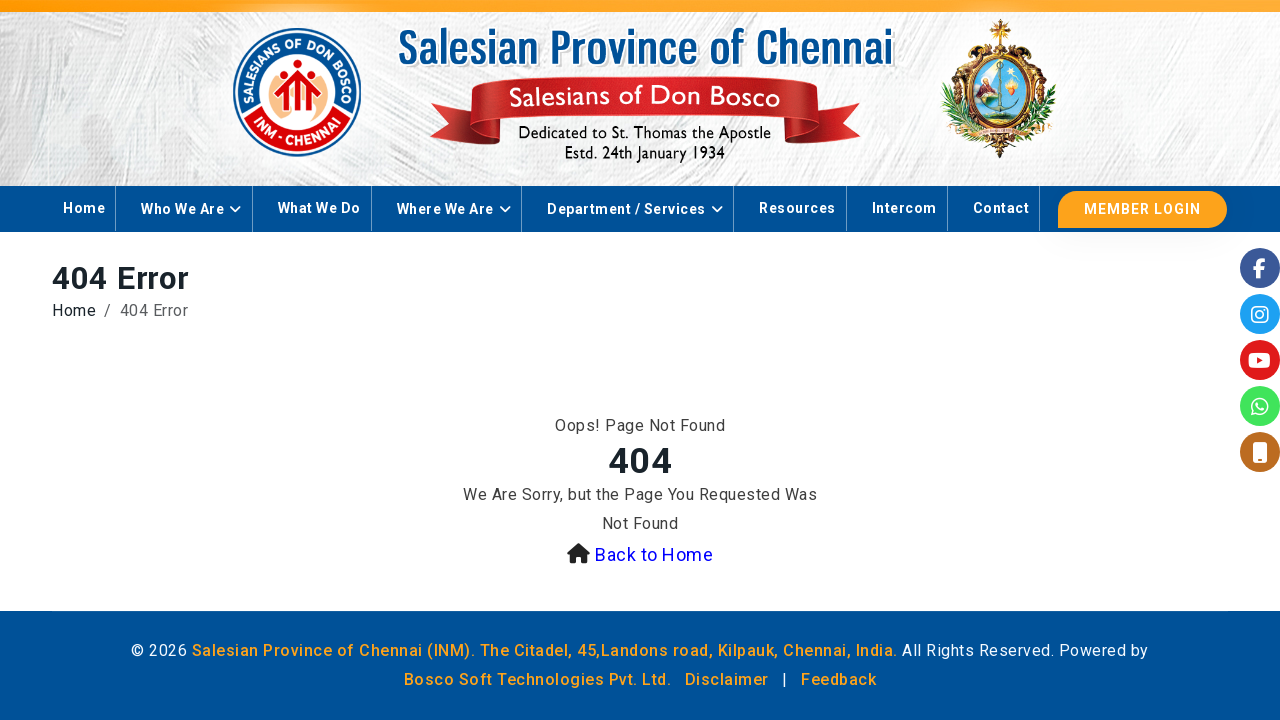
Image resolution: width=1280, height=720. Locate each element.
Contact (1001, 208)
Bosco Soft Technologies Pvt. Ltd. (538, 679)
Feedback (838, 679)
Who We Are (182, 209)
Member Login (1142, 209)
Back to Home (654, 554)
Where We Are (445, 209)
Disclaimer (727, 679)
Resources (797, 208)
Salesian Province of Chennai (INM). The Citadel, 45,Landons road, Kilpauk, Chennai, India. (545, 650)
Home (84, 208)
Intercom (904, 208)
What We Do (319, 208)
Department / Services (626, 209)
